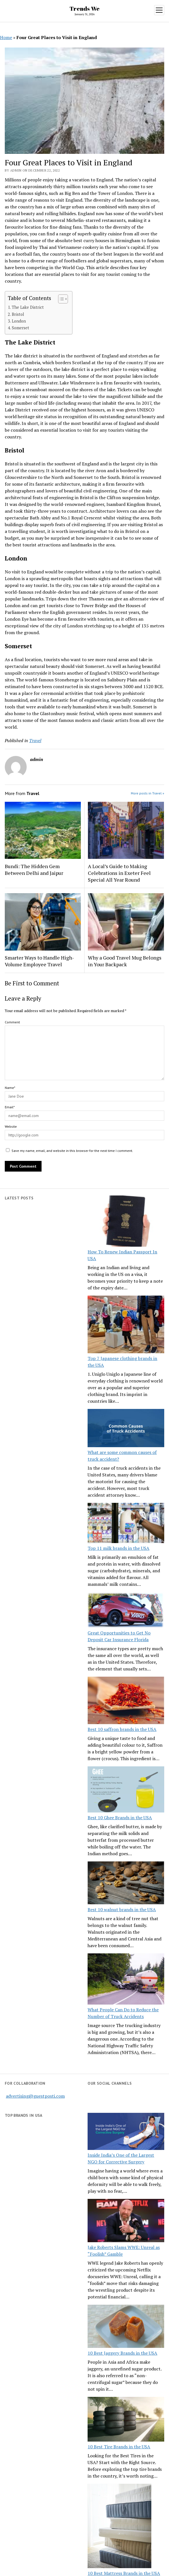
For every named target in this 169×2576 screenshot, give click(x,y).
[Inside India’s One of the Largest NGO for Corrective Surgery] (126, 2132)
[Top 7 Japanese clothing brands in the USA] (126, 1325)
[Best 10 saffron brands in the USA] (126, 1701)
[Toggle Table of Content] (60, 299)
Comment (12, 1022)
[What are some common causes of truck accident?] (126, 1429)
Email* (10, 1107)
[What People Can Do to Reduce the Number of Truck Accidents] (126, 1979)
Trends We (85, 8)
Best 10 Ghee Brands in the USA (120, 1817)
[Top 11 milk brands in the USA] (126, 1524)
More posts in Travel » (147, 793)
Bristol (18, 314)
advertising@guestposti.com (35, 2096)
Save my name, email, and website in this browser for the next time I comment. (72, 1151)
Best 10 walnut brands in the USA (122, 1909)
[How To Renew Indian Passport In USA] (126, 1221)
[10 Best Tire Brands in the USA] (126, 2420)
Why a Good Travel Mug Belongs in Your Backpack (124, 961)
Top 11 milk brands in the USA (118, 1548)
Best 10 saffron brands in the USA (122, 1729)
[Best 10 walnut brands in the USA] (126, 1883)
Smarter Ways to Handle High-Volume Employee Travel (39, 961)
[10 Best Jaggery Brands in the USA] (126, 2327)
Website (11, 1126)
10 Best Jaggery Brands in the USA (122, 2353)
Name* (10, 1088)
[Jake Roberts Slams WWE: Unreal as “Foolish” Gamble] (126, 2221)
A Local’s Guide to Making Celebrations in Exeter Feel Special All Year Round (119, 873)
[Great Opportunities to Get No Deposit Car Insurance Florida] (126, 1610)
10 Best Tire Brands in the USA (119, 2447)
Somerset (20, 327)
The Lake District (28, 307)
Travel (35, 740)
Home (6, 37)
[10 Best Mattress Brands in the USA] (119, 2527)
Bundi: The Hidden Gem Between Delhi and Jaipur (34, 869)
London (19, 321)
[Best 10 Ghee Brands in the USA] (126, 1790)
